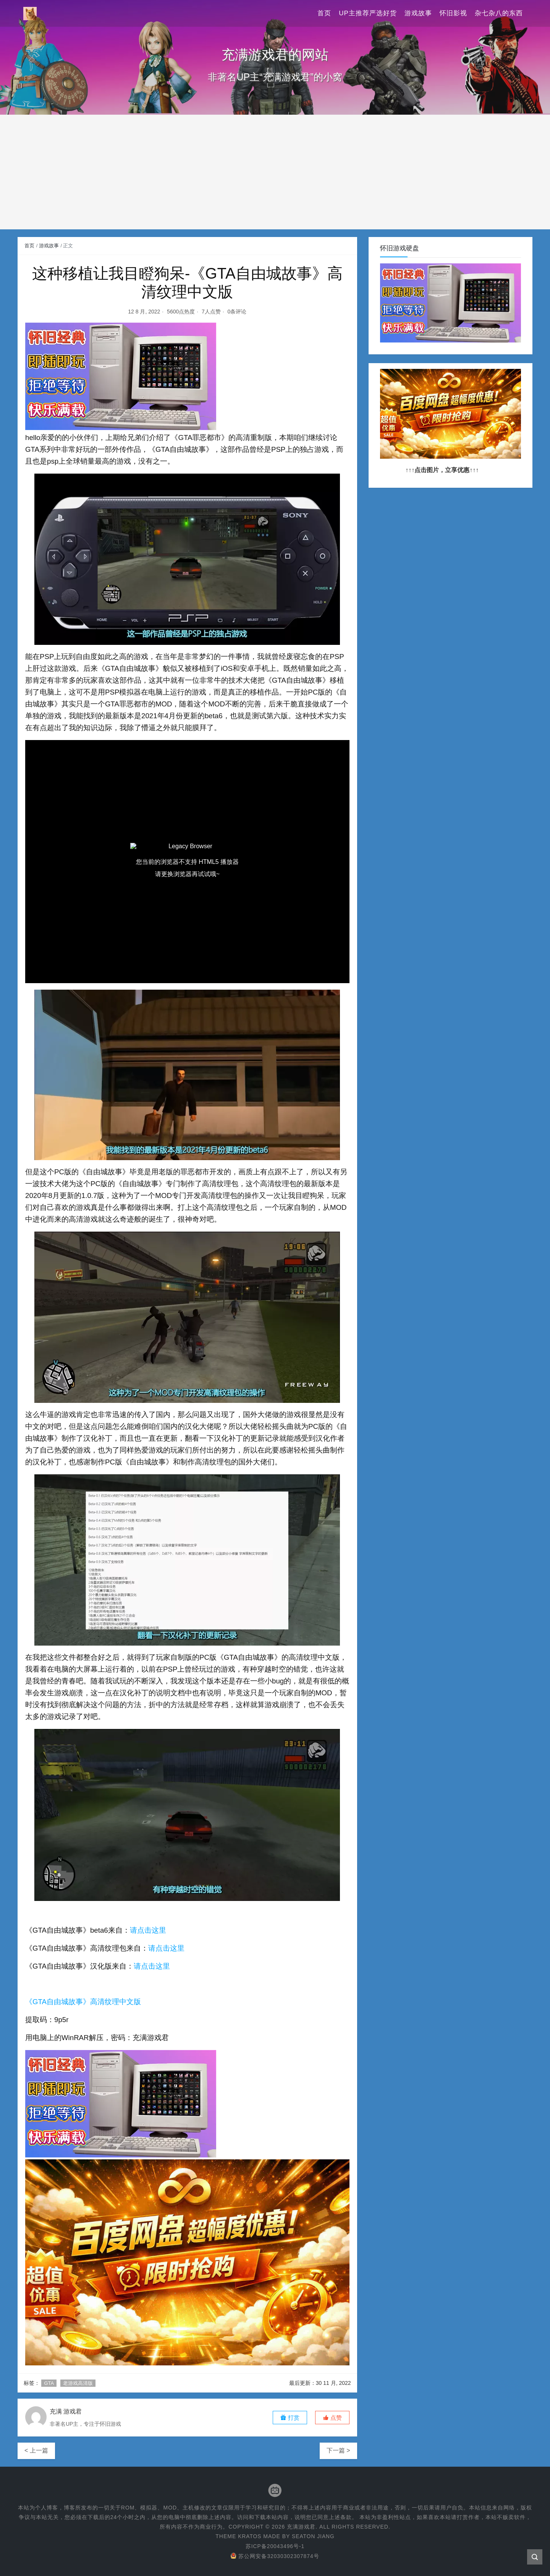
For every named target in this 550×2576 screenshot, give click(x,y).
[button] (332, 2417)
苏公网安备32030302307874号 (274, 2556)
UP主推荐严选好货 (368, 13)
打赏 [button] (289, 2417)
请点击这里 (148, 1930)
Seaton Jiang (313, 2536)
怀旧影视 (453, 13)
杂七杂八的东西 (499, 13)
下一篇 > (338, 2450)
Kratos (249, 2536)
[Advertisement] (275, 172)
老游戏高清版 (78, 2383)
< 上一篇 (36, 2450)
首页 (324, 13)
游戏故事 (418, 13)
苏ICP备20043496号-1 (275, 2546)
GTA (49, 2383)
